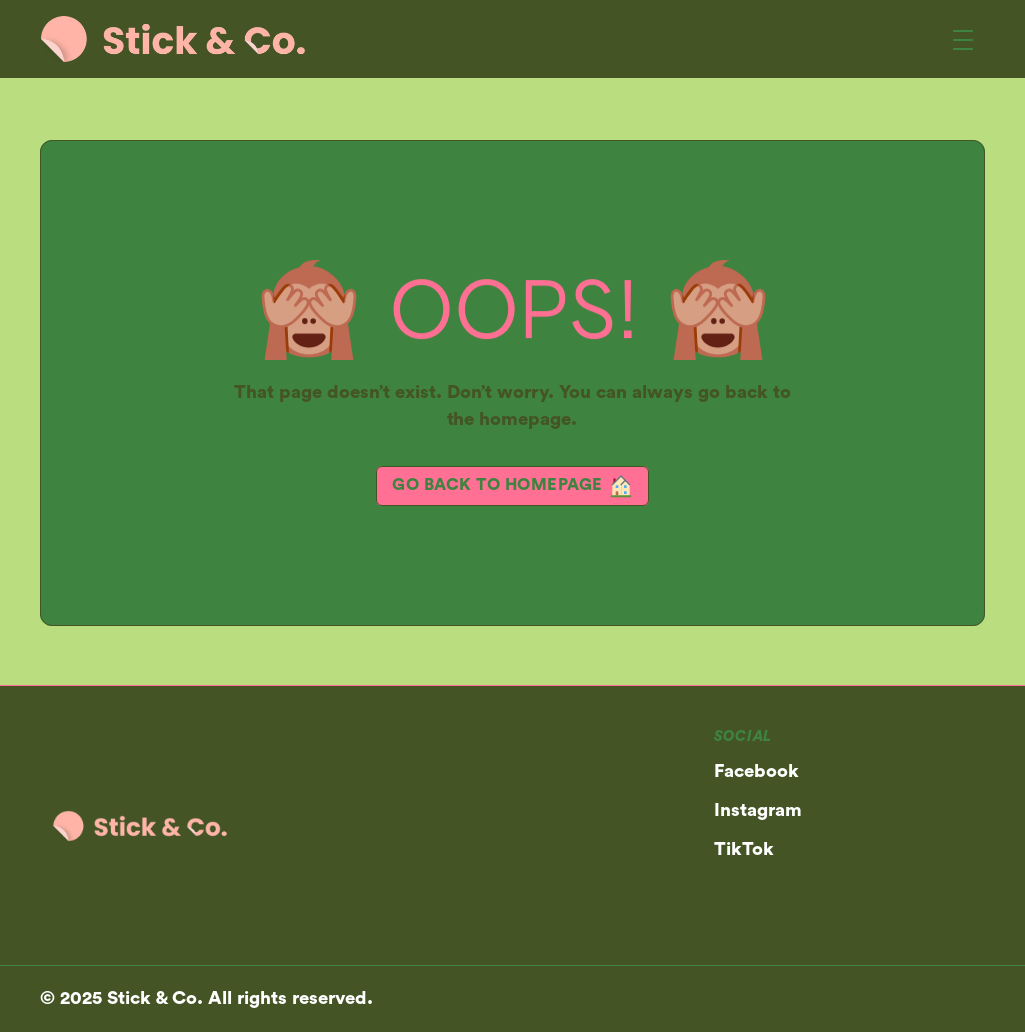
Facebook (756, 771)
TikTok (744, 849)
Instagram (758, 810)
